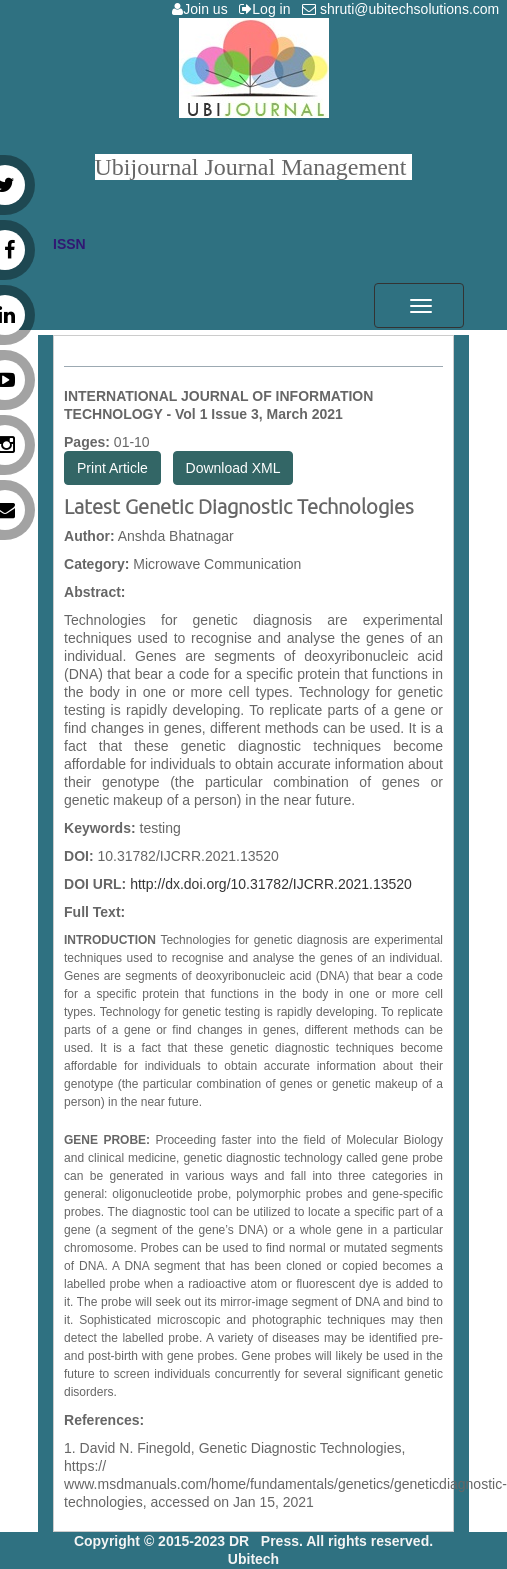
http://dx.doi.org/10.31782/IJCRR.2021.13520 (271, 884)
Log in (268, 9)
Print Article (112, 468)
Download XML (233, 468)
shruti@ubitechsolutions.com (404, 9)
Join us (203, 9)
